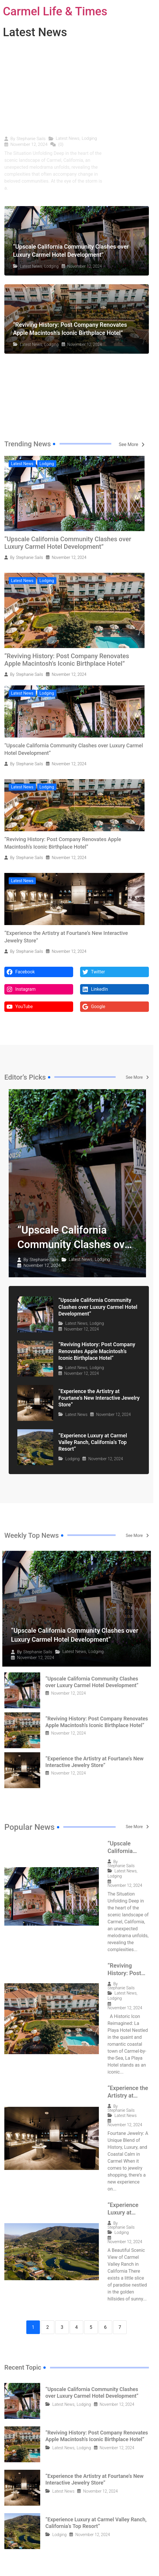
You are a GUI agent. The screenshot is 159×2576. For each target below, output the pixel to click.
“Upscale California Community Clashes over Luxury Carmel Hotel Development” (67, 542)
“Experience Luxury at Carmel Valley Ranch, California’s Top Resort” (92, 1442)
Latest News (68, 138)
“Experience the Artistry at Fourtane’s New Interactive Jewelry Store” (99, 1398)
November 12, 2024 (28, 144)
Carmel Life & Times (55, 11)
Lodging (89, 138)
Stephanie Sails (30, 139)
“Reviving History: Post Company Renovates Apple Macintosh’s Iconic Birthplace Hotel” (66, 659)
